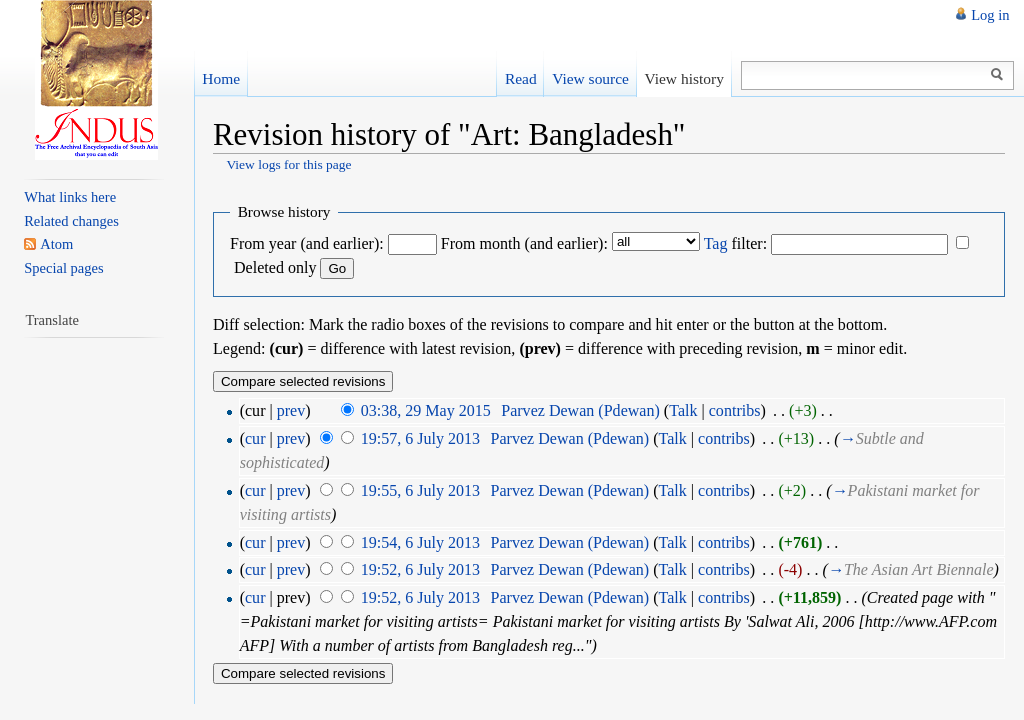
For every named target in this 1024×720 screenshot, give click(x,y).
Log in (990, 15)
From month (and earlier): (524, 243)
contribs (735, 410)
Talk (683, 410)
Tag (716, 243)
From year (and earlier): (307, 243)
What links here (70, 197)
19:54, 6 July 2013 (420, 542)
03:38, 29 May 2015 (426, 410)
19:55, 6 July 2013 (420, 490)
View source (590, 78)
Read (521, 78)
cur (255, 438)
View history (683, 78)
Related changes (71, 221)
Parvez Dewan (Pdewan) (580, 410)
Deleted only (275, 267)
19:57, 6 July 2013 (420, 438)
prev (291, 410)
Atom (56, 244)
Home (221, 78)
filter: (735, 243)
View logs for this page (288, 164)
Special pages (63, 268)
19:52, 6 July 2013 (420, 569)
